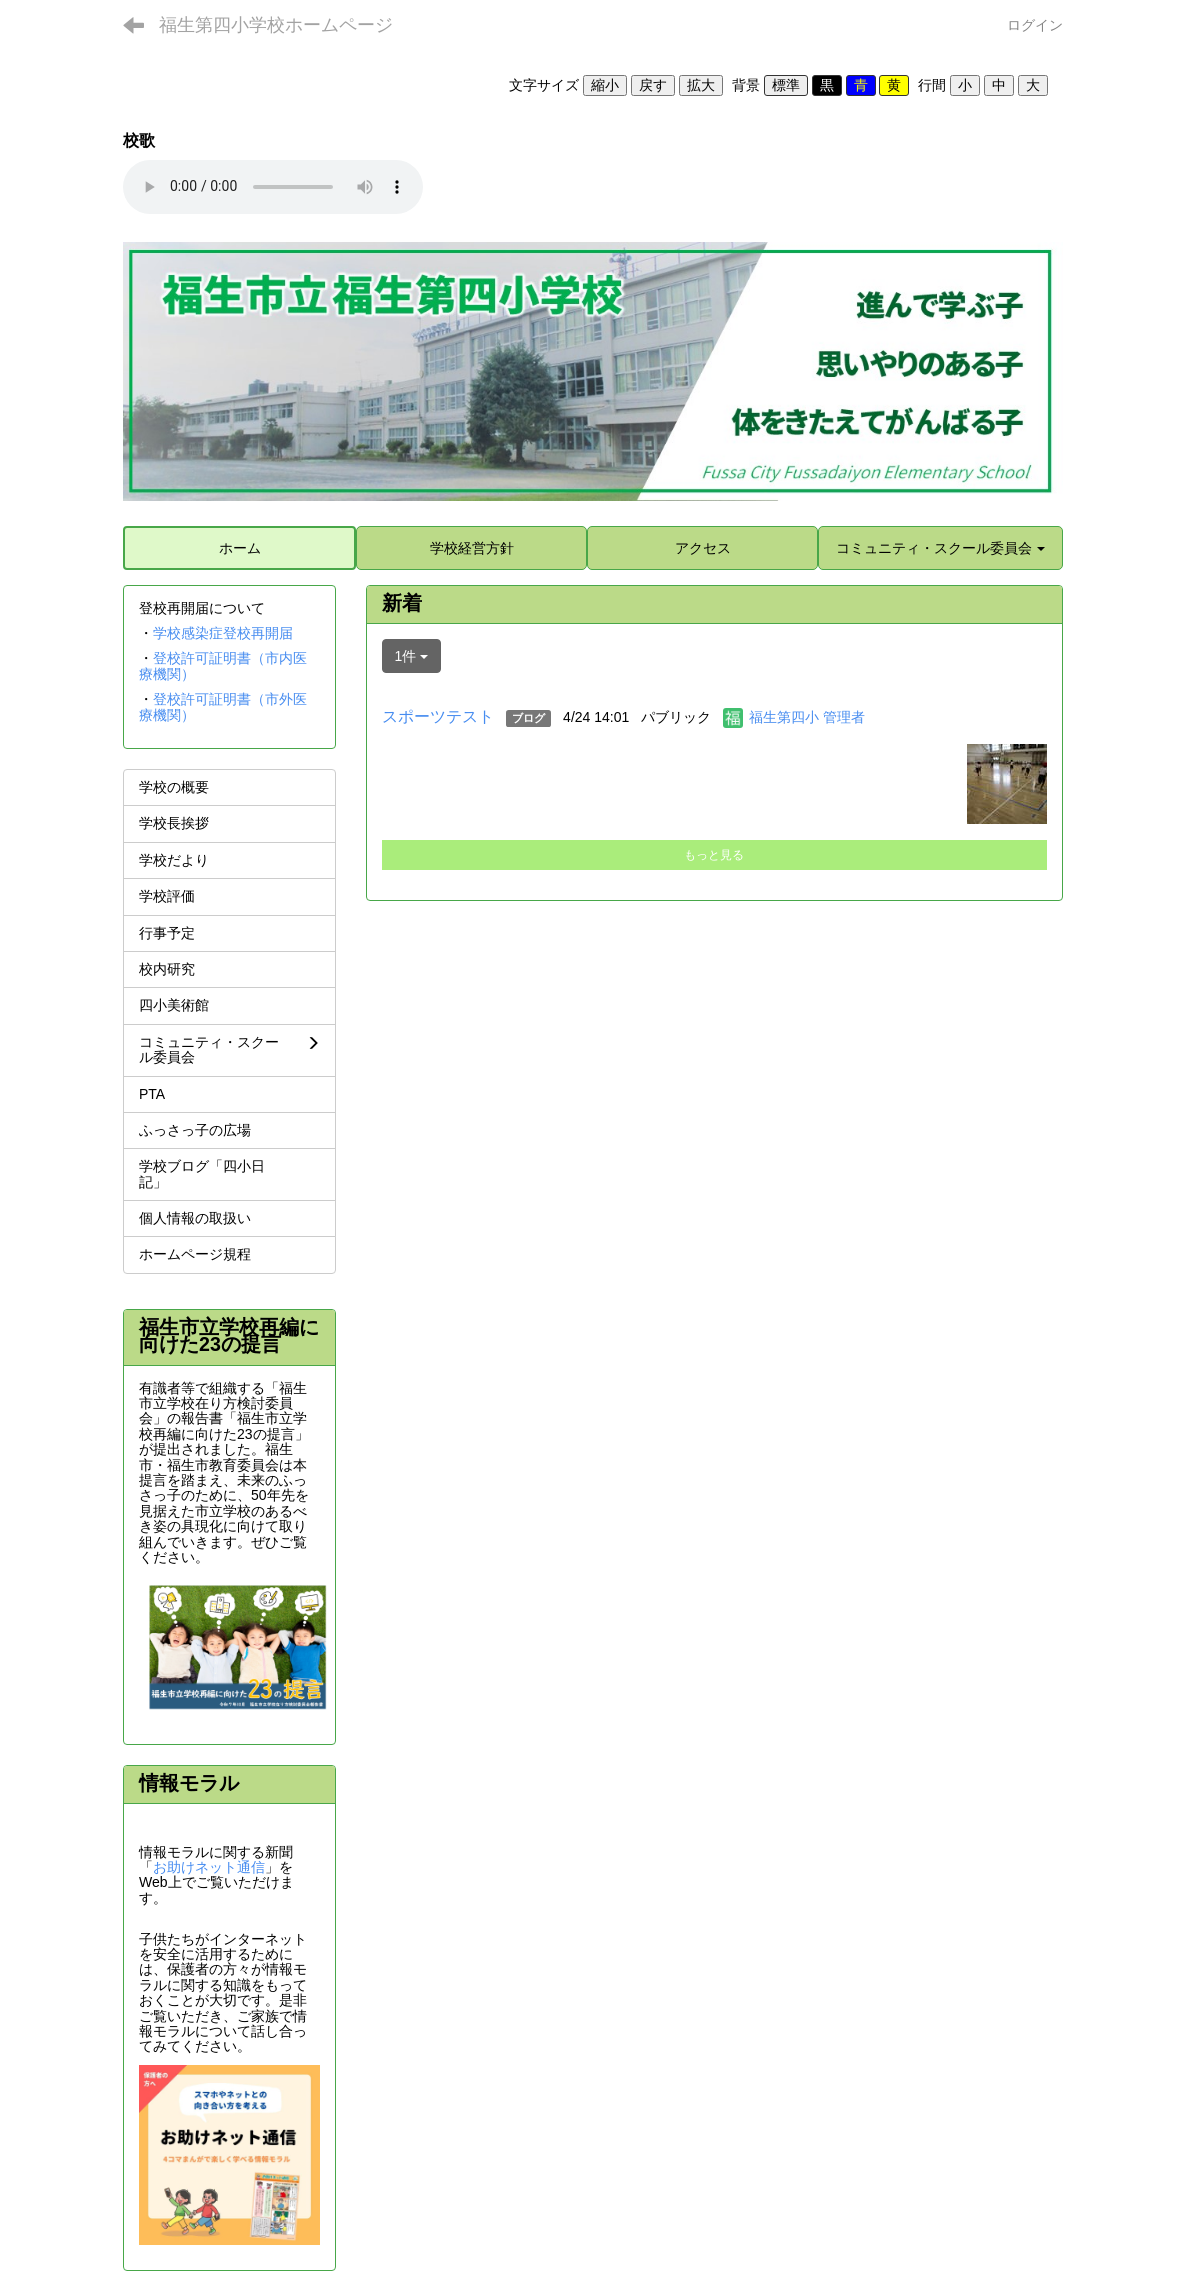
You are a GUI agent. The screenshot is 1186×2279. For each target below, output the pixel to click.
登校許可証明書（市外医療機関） (223, 706)
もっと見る (714, 855)
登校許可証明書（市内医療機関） (223, 665)
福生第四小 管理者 (807, 717)
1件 (412, 656)
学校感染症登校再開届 (223, 633)
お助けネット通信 (209, 1867)
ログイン (1035, 25)
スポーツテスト (438, 716)
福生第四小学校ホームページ (276, 25)
